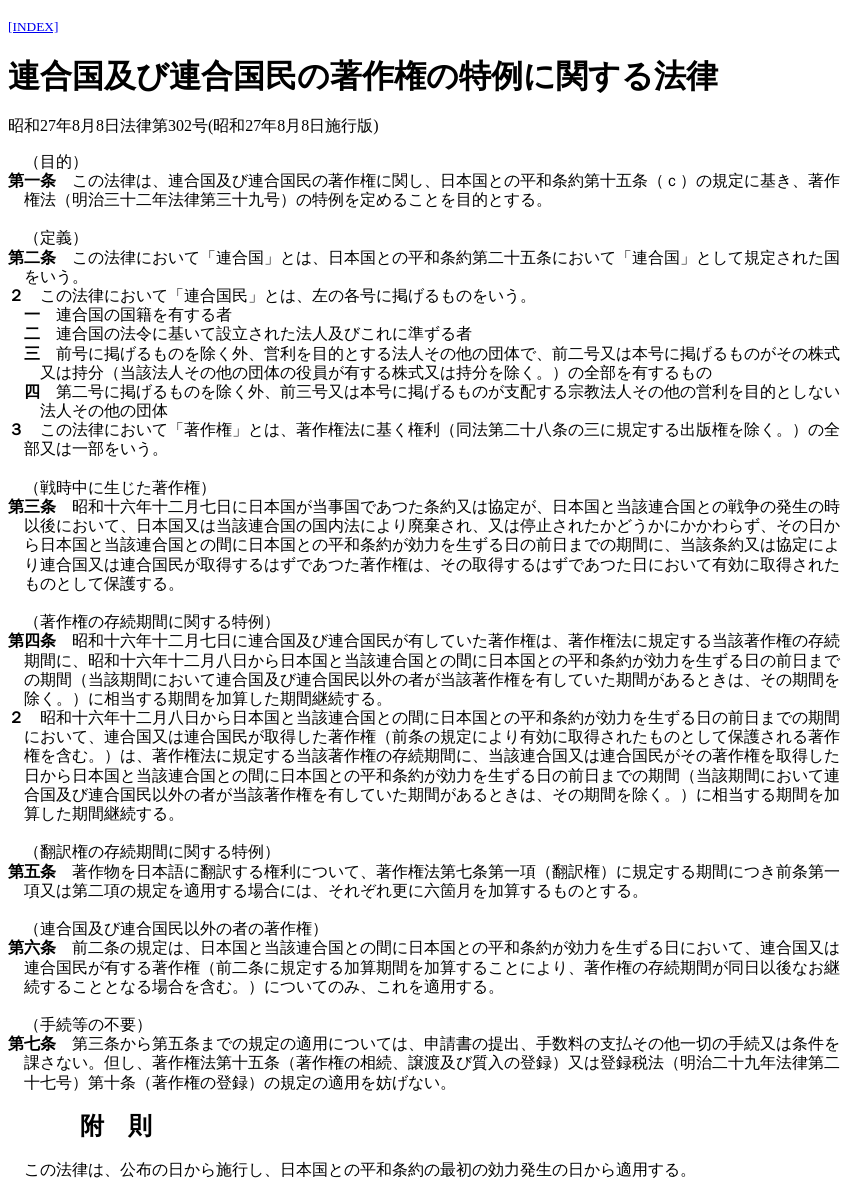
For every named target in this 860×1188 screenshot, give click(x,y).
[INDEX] (33, 26)
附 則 (116, 1126)
